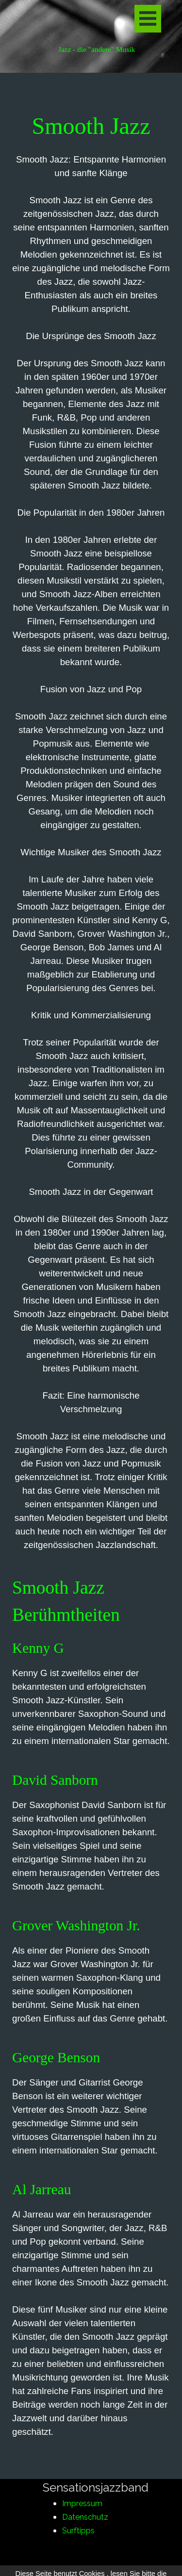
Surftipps (78, 2530)
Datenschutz (85, 2517)
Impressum (82, 2503)
